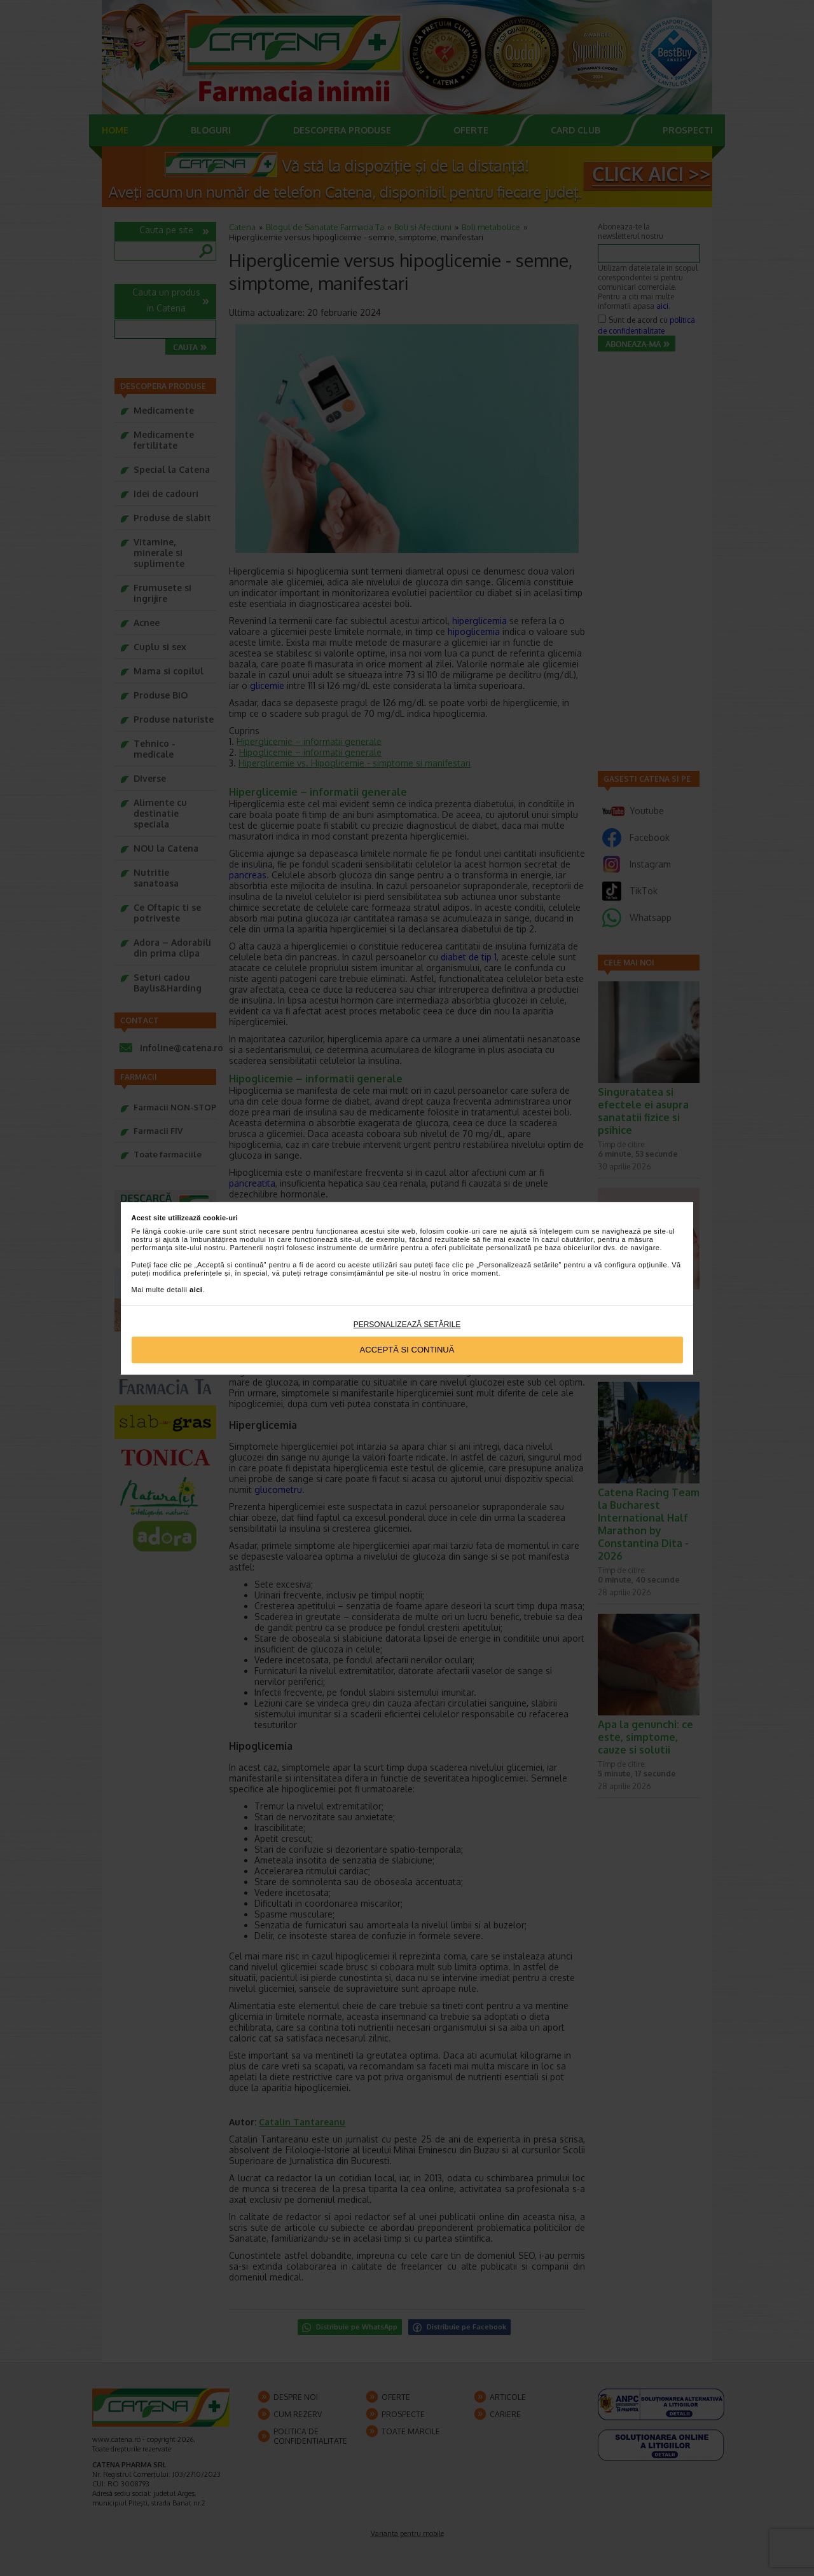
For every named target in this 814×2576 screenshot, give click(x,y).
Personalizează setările (407, 1324)
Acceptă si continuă (407, 1349)
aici (196, 1289)
